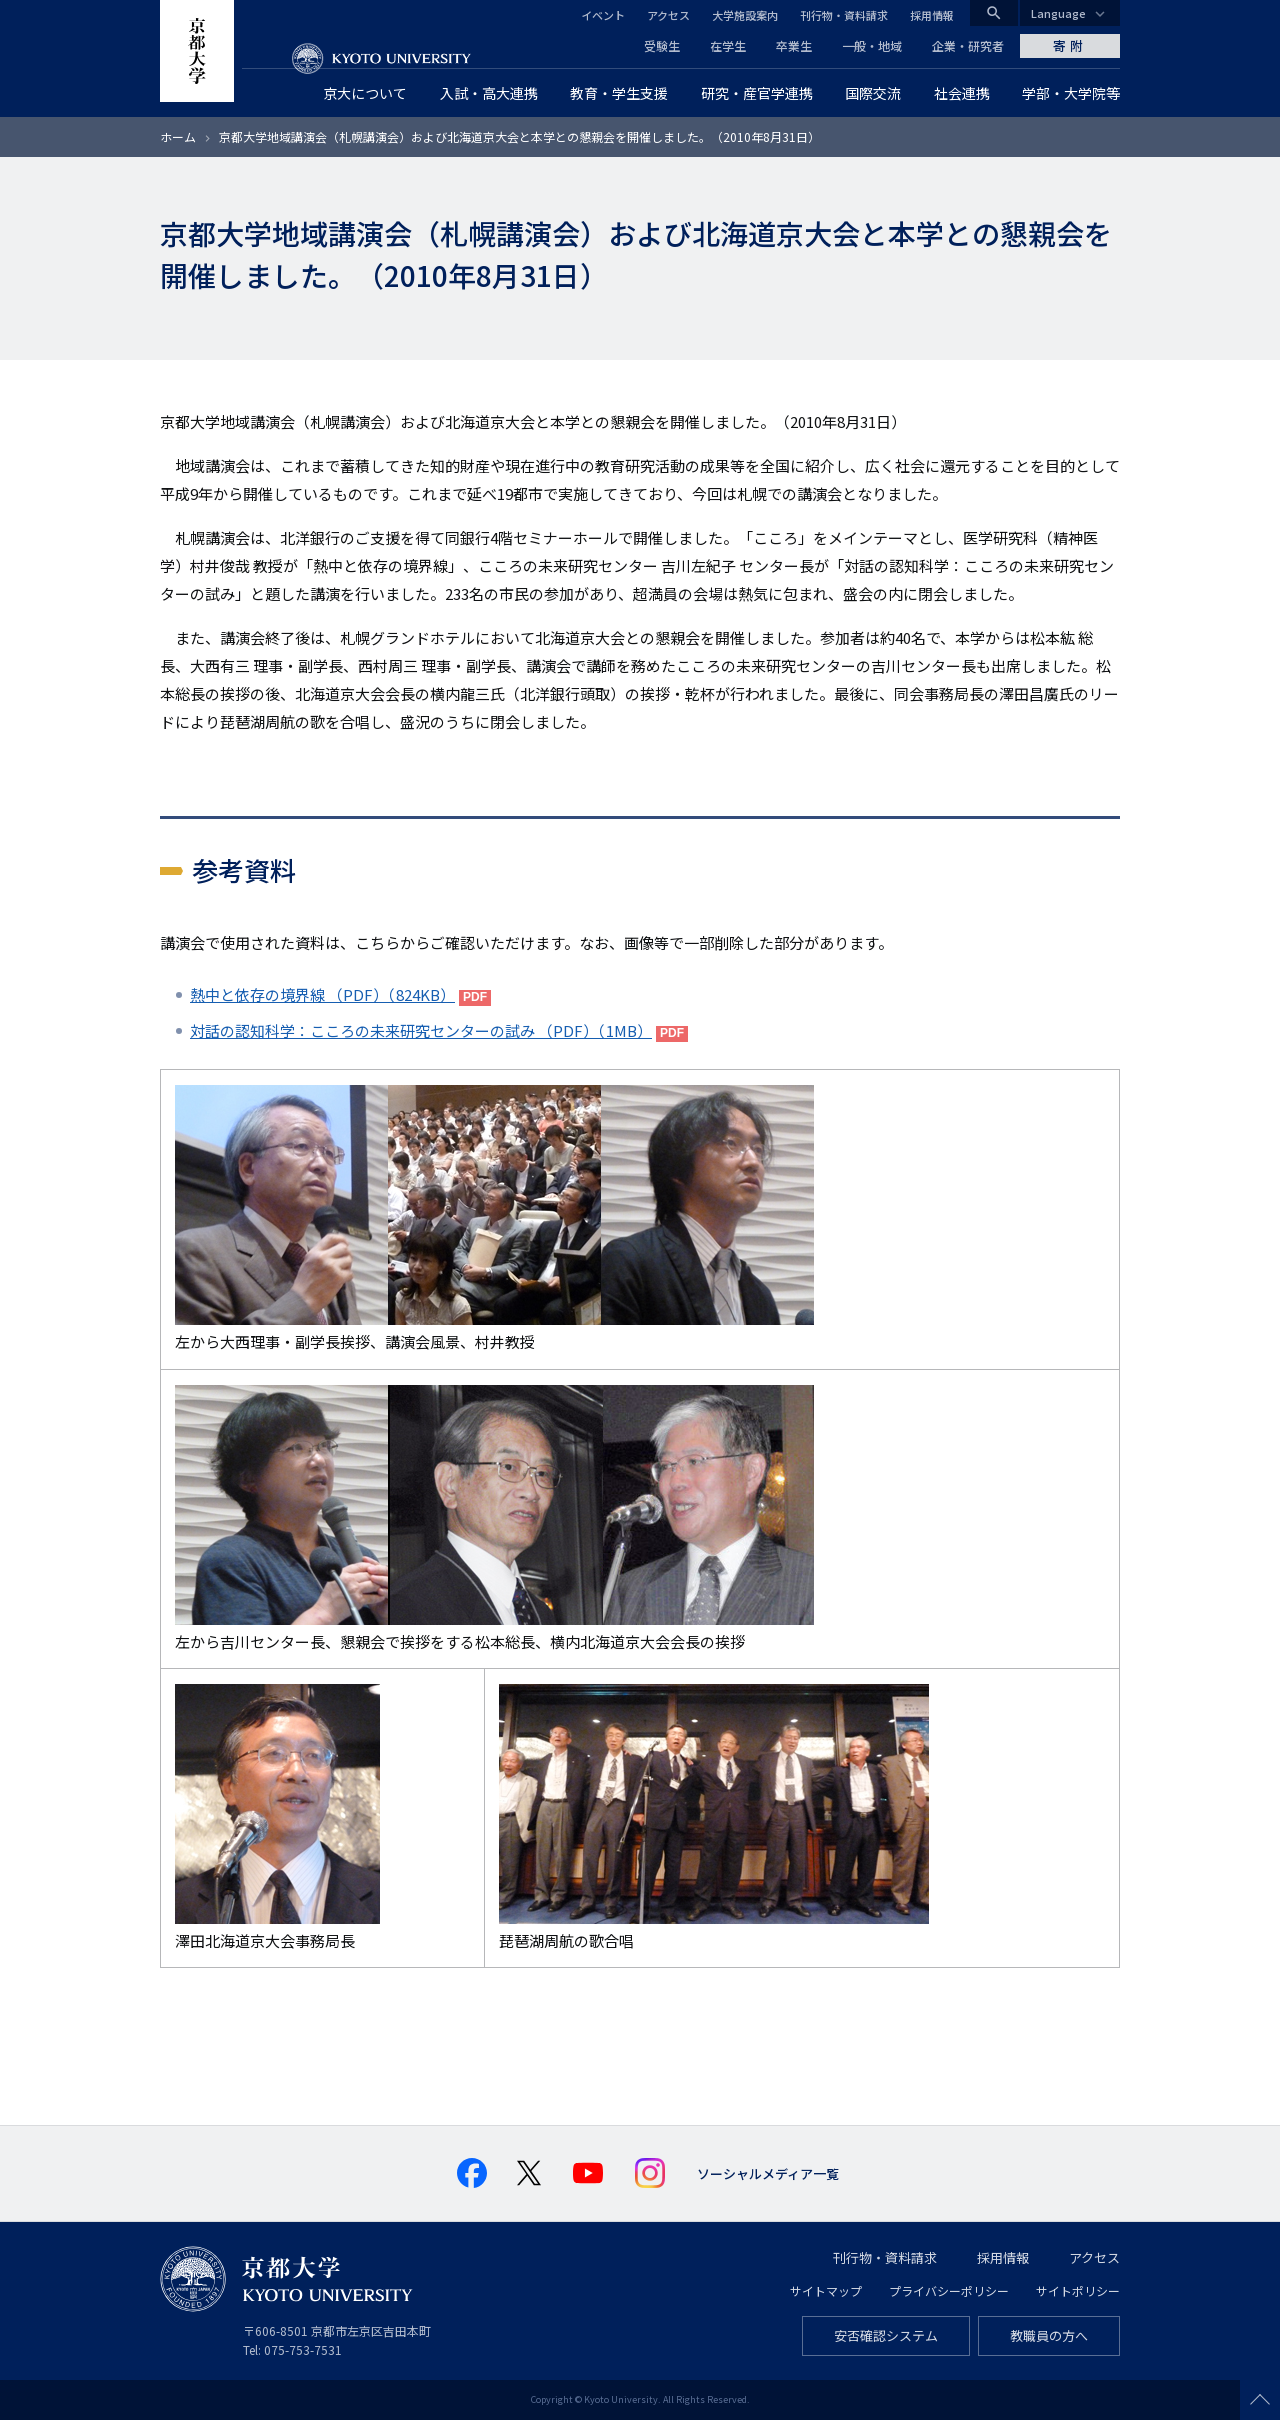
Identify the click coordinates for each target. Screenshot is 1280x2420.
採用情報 (932, 15)
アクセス (668, 15)
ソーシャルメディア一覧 (768, 2173)
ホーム (178, 136)
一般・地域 (872, 45)
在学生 (728, 45)
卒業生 (794, 45)
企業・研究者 (968, 45)
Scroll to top (1260, 2400)
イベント (603, 15)
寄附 (1070, 45)
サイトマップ (826, 2290)
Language (1058, 13)
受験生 (662, 45)
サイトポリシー (1078, 2290)
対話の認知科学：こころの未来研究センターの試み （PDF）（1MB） (421, 1030)
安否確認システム (886, 2335)
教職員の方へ (1049, 2335)
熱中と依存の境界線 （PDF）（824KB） (322, 994)
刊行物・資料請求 (844, 15)
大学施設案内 (745, 15)
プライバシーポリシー (949, 2290)
